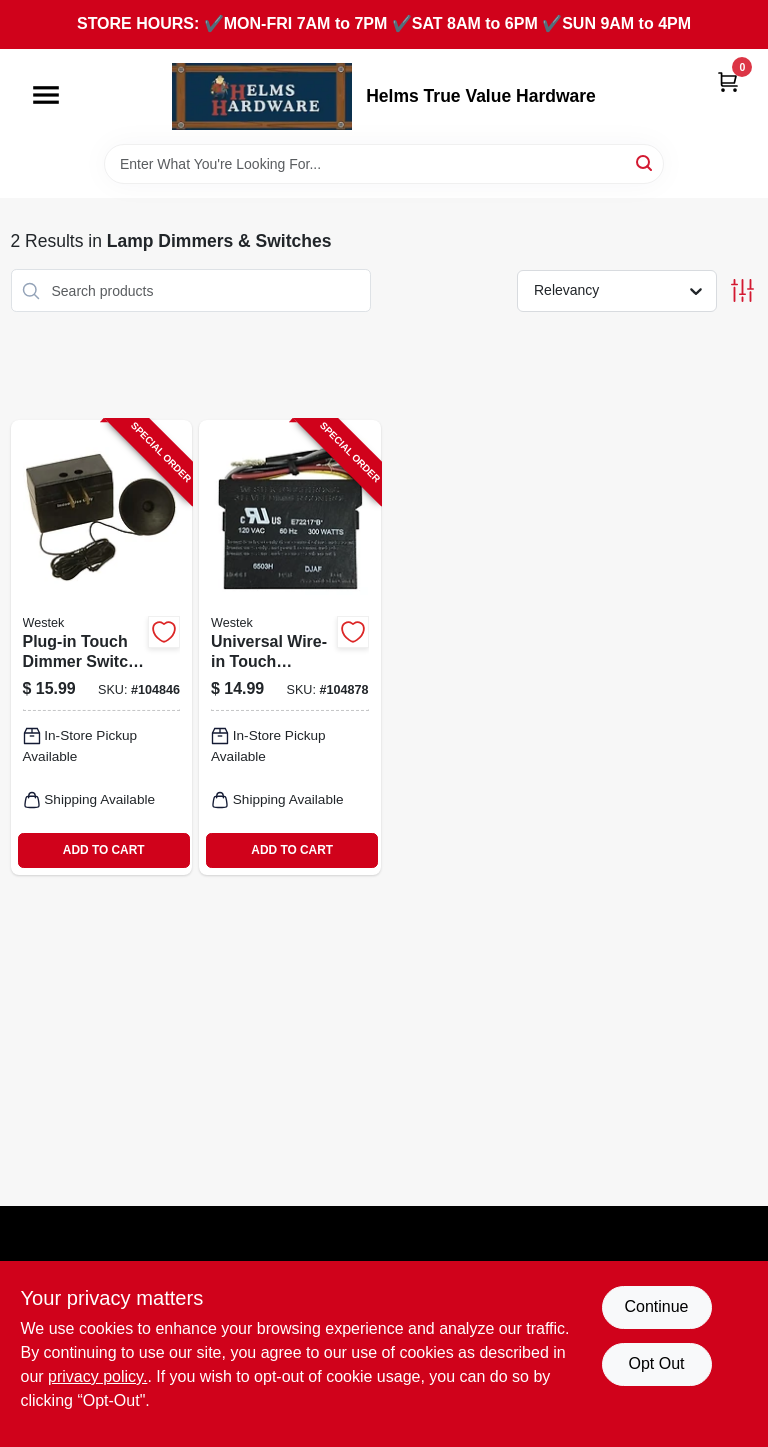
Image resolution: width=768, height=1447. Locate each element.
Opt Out (656, 1363)
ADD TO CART (104, 850)
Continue (656, 1306)
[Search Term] (384, 164)
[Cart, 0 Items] (728, 81)
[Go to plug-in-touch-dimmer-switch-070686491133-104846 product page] (102, 647)
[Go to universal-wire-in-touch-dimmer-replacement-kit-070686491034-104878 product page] (290, 647)
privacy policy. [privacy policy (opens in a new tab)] (97, 1376)
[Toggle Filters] (742, 290)
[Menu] (46, 95)
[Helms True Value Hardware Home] (262, 96)
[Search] (645, 162)
